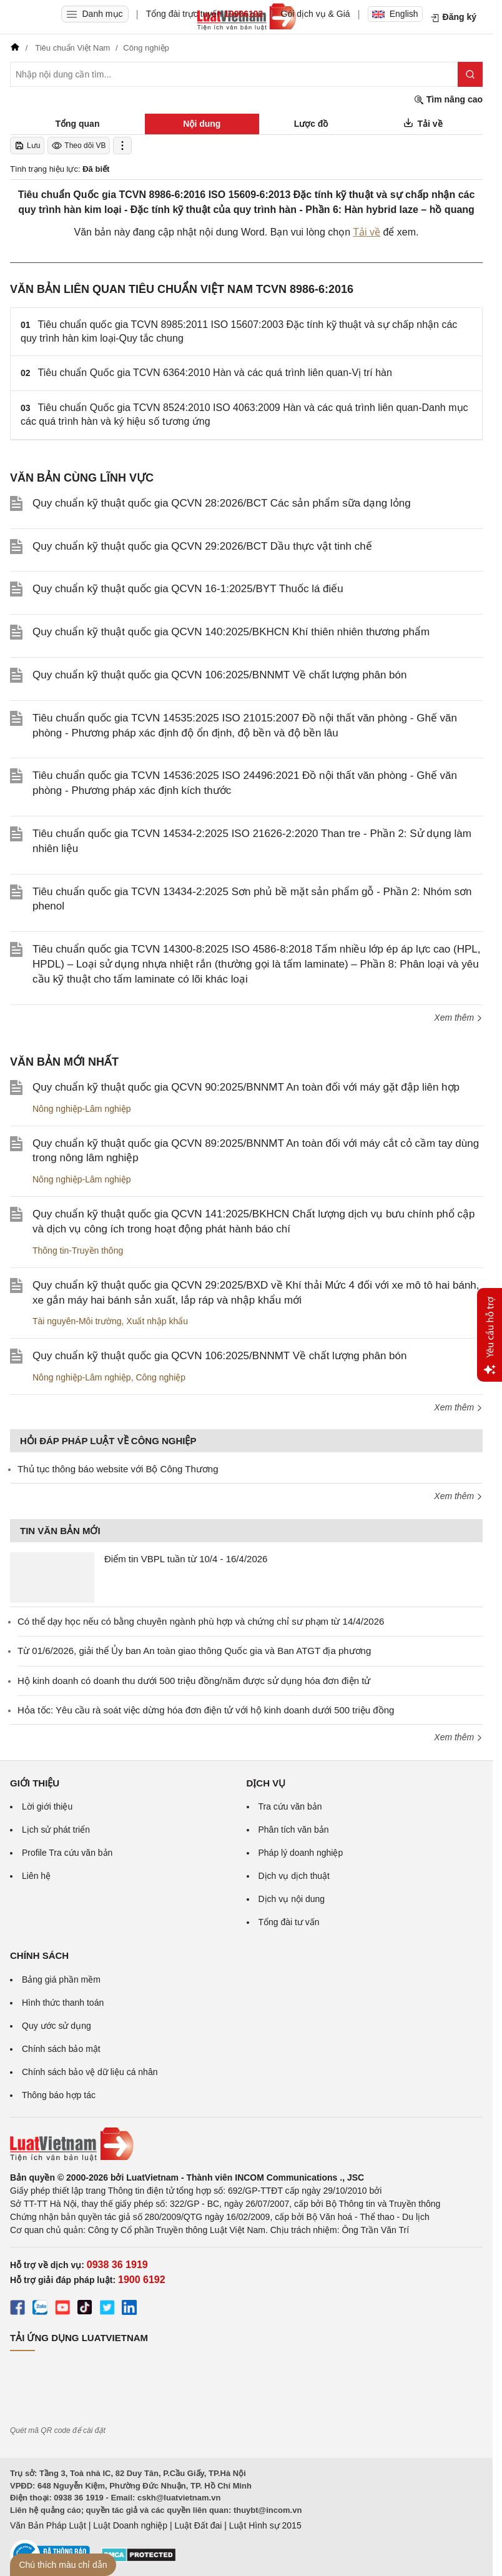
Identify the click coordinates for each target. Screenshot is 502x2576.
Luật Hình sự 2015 (265, 2525)
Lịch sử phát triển (56, 1830)
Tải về (366, 232)
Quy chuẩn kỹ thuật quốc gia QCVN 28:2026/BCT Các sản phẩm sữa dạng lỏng (221, 503)
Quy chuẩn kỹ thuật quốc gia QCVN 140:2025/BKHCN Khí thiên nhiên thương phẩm (231, 632)
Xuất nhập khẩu (157, 1321)
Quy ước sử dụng (56, 2026)
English (395, 14)
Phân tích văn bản (293, 1830)
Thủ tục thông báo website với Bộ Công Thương (118, 1469)
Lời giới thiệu (47, 1806)
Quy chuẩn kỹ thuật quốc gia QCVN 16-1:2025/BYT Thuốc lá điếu (187, 589)
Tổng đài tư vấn (289, 1922)
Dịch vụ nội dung (291, 1899)
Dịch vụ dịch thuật (294, 1876)
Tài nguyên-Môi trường (77, 1321)
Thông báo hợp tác (59, 2095)
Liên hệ (36, 1876)
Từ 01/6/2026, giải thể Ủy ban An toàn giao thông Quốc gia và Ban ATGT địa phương (194, 1650)
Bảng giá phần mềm (61, 1979)
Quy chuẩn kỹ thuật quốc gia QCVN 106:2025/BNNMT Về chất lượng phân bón (219, 675)
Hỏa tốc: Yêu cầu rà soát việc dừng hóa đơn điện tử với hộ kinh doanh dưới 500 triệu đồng (205, 1710)
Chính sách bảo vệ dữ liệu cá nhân (89, 2072)
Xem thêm (458, 1018)
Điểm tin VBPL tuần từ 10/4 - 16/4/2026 (185, 1558)
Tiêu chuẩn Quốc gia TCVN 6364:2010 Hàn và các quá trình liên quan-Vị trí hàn (215, 372)
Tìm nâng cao (448, 99)
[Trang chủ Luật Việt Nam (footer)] (246, 2144)
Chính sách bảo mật (61, 2049)
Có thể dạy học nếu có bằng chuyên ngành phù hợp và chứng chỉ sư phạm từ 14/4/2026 (200, 1621)
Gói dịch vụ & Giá (315, 14)
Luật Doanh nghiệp (130, 2525)
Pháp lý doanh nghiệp (300, 1853)
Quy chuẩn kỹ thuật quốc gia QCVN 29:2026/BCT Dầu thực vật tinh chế (202, 546)
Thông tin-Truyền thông (77, 1251)
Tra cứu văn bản (290, 1806)
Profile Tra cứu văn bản (67, 1853)
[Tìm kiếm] (470, 74)
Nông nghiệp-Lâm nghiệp (81, 1109)
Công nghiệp (160, 1377)
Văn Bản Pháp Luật (48, 2525)
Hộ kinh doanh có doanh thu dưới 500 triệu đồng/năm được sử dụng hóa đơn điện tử (193, 1680)
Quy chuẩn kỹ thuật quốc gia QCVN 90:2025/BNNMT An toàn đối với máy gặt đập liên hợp (246, 1087)
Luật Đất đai (198, 2525)
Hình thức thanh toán (63, 2003)
